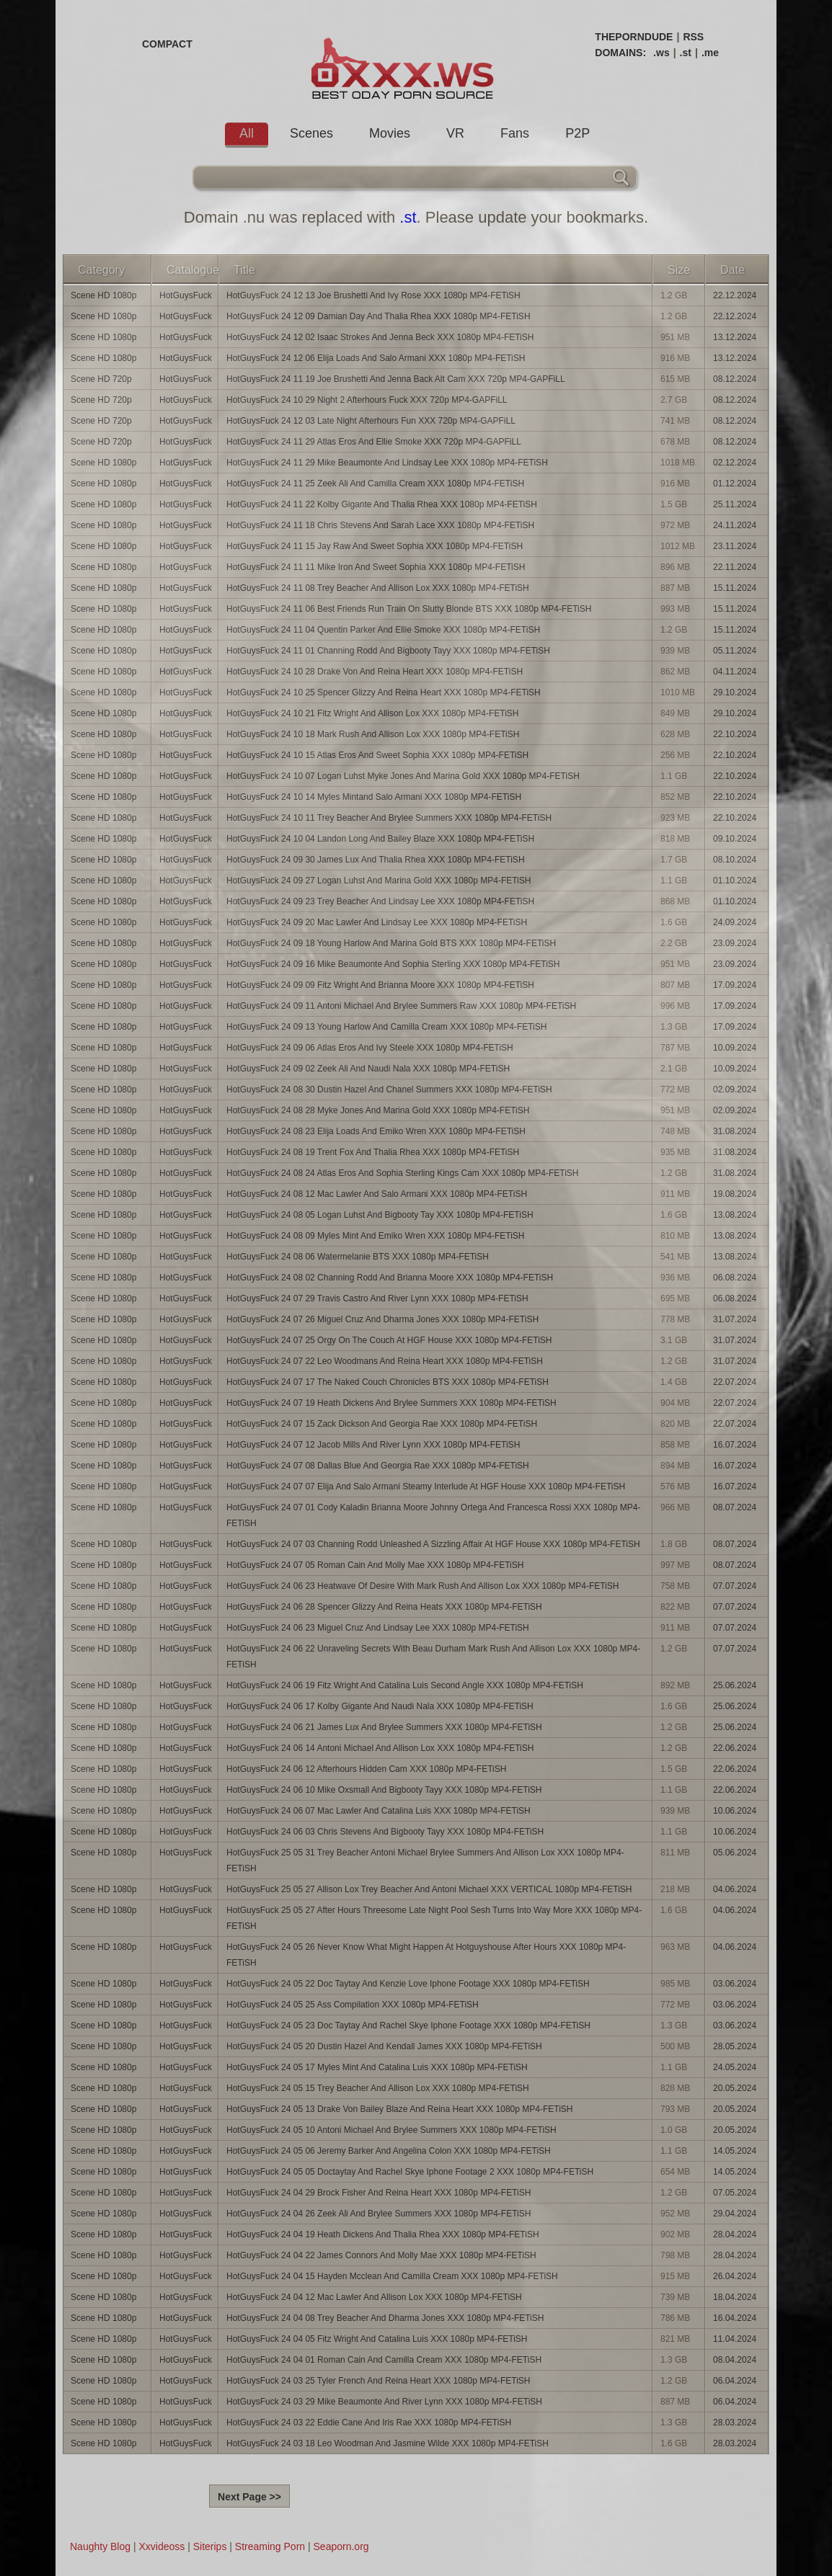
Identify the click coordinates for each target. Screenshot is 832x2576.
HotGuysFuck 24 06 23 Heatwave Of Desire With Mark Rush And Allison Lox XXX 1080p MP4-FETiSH (422, 1586)
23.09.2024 (734, 943)
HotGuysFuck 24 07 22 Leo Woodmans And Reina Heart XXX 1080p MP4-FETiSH (384, 1361)
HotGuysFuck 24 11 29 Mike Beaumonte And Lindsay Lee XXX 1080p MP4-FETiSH (387, 463)
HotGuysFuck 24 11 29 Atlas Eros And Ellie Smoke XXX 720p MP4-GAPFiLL (373, 442)
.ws (661, 52)
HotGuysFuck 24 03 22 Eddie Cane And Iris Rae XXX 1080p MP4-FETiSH (368, 2422)
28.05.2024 (734, 2046)
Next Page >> (249, 2497)
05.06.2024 (734, 1853)
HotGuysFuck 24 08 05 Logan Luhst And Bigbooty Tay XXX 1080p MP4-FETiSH (380, 1215)
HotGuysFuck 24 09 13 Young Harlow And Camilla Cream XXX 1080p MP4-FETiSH (386, 1027)
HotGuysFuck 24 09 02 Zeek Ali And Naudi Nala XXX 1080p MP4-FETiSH (368, 1069)
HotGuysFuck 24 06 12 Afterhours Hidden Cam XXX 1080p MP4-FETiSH (366, 1769)
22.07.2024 (734, 1382)
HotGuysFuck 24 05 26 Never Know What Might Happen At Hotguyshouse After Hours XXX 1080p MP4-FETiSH (426, 1955)
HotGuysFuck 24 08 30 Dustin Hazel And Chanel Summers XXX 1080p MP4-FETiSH (389, 1089)
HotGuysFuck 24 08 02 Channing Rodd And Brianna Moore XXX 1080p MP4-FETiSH (389, 1278)
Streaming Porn (270, 2546)
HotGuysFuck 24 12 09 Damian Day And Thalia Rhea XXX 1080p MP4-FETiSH (378, 316)
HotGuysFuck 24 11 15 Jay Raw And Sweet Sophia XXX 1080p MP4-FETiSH (374, 546)
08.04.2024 (734, 2360)
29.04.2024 (734, 2214)
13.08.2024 (734, 1215)
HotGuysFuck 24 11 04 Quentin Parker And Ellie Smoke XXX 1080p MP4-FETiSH (383, 630)
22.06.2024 (734, 1748)
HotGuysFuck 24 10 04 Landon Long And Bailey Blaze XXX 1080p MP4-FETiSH (380, 839)
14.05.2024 (734, 2151)
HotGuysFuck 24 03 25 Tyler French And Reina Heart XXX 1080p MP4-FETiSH (378, 2381)
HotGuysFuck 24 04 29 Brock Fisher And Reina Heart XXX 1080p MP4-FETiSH (378, 2193)
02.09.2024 (734, 1089)
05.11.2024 (734, 651)
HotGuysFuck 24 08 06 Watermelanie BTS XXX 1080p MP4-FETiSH (357, 1257)
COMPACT (167, 44)
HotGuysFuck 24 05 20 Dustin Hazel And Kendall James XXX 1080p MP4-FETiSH (384, 2046)
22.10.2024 (734, 734)
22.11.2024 (734, 567)
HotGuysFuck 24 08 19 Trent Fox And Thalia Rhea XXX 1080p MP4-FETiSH (372, 1152)
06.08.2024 (734, 1278)
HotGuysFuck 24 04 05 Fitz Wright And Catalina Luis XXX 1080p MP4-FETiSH (377, 2339)
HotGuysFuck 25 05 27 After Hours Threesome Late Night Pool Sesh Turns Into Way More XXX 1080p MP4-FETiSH (434, 1918)
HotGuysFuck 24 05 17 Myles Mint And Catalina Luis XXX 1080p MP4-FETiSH (377, 2067)
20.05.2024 (734, 2088)
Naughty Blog (100, 2546)
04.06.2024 (734, 1889)
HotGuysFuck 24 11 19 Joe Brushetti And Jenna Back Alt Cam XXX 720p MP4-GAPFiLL (395, 379)
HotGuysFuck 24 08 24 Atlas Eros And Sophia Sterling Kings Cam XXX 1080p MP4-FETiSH (402, 1173)
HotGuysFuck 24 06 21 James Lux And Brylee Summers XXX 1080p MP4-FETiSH (384, 1727)
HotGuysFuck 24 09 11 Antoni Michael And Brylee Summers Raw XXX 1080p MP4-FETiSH (401, 1006)
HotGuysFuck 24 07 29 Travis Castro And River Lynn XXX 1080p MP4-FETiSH (377, 1298)
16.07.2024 (734, 1445)
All (246, 133)
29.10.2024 (734, 692)
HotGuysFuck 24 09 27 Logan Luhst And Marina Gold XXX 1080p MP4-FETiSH (378, 880)
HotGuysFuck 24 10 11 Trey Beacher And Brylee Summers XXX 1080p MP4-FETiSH (389, 818)
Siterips (210, 2546)
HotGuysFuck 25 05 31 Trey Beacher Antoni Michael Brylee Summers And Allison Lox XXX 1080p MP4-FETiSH (425, 1860)
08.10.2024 (734, 860)
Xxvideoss (161, 2546)
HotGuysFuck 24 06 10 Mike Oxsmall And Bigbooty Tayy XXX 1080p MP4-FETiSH (384, 1790)
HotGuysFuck (185, 295)
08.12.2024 (734, 379)
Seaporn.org (341, 2546)
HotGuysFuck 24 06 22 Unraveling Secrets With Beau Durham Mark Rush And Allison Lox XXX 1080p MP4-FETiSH (433, 1657)
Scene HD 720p (101, 379)
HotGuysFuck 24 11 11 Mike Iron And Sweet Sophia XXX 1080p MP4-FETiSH (375, 567)
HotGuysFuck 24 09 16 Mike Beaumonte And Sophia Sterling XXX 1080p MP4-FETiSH (392, 964)
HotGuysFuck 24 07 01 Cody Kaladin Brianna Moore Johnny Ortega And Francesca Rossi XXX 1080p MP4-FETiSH (433, 1515)
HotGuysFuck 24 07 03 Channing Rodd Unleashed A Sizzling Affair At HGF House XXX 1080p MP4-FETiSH (433, 1544)
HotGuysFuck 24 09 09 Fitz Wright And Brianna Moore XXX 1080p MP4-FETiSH (380, 985)
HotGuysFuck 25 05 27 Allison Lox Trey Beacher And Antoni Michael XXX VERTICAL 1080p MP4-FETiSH (429, 1889)
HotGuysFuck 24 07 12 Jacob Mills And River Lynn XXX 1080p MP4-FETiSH (373, 1445)
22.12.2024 (734, 295)
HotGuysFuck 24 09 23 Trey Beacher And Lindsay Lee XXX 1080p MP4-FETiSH (380, 901)
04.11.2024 (734, 672)
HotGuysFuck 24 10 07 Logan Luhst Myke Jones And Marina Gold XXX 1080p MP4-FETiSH (403, 776)
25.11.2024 (734, 504)
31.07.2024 (734, 1319)
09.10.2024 (734, 839)
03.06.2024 (734, 1984)
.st (685, 52)
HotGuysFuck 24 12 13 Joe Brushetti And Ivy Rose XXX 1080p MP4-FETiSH (373, 295)
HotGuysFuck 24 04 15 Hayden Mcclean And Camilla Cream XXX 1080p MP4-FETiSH (392, 2276)
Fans (514, 133)
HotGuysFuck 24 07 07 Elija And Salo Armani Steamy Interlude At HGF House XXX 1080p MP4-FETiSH (425, 1486)
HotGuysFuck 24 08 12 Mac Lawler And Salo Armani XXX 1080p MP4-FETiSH (376, 1194)
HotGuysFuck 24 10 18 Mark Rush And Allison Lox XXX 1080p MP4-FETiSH (372, 734)
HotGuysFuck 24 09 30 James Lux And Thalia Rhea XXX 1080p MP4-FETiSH (375, 860)
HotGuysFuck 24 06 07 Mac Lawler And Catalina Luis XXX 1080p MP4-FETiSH (378, 1811)
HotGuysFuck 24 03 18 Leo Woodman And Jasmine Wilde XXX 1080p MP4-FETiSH (387, 2443)
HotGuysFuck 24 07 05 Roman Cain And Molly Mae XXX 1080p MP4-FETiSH (374, 1565)
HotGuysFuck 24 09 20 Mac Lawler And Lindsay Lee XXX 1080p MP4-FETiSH (376, 922)
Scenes (311, 133)
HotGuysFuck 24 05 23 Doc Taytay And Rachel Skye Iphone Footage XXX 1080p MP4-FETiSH (408, 2025)
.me (710, 52)
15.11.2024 (734, 588)
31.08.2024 (734, 1131)
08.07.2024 (734, 1507)
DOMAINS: (620, 52)
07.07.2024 (734, 1586)
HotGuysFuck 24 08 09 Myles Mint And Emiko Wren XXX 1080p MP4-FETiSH (375, 1236)
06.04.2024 (734, 2381)
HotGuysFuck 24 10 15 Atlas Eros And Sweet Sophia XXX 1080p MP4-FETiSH (377, 755)
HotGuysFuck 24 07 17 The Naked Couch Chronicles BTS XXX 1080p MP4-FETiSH (387, 1382)
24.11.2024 (734, 525)
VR (455, 133)
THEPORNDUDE (634, 37)
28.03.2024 (734, 2422)
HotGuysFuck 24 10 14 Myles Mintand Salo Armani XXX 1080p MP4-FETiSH (373, 797)
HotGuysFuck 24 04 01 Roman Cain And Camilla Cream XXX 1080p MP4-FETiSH (383, 2360)
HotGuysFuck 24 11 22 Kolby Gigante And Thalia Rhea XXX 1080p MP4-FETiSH (381, 504)
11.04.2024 (734, 2339)
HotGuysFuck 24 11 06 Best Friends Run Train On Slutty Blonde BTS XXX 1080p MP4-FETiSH (408, 609)
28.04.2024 (734, 2234)
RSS (693, 37)
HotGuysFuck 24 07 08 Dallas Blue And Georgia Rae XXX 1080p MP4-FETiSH (377, 1466)
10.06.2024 (734, 1811)
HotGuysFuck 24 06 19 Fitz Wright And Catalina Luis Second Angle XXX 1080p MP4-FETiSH (404, 1685)
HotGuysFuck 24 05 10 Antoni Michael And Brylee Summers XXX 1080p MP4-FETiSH (391, 2130)
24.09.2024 (734, 922)
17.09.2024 (734, 985)
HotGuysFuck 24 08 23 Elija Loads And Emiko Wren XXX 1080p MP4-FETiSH (376, 1131)
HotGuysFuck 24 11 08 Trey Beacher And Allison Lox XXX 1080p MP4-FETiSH (377, 588)
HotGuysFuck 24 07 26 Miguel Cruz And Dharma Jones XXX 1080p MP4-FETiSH (382, 1319)
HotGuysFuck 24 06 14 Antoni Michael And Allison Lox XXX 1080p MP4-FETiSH (380, 1748)
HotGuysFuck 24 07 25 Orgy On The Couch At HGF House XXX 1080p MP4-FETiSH (389, 1340)
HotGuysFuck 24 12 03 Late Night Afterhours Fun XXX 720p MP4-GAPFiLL (370, 421)
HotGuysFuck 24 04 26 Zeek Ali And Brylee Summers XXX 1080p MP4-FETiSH (378, 2214)
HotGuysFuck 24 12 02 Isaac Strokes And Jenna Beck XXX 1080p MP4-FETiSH (380, 337)
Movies (389, 133)
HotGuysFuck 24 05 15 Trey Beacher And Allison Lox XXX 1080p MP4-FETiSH (377, 2088)
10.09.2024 (734, 1048)
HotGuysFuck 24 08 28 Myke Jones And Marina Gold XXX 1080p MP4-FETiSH (377, 1110)
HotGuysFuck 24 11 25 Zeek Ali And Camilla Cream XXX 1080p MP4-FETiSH (375, 483)
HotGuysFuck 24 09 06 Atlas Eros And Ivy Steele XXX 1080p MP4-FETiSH (369, 1048)
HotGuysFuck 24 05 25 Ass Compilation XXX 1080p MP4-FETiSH (352, 2005)
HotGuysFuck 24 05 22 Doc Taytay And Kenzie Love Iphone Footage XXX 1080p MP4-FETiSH (408, 1984)
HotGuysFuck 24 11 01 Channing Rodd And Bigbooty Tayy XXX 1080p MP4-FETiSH (388, 651)
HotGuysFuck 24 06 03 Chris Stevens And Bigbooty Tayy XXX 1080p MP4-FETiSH (385, 1832)
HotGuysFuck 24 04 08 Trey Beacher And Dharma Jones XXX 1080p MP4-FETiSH (385, 2318)
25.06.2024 (734, 1685)
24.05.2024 (734, 2067)
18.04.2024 (734, 2297)
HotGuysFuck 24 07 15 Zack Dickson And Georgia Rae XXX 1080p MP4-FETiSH (381, 1424)
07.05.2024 (734, 2193)
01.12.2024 (734, 483)
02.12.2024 (734, 463)
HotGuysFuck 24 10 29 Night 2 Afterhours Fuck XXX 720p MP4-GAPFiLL (367, 400)
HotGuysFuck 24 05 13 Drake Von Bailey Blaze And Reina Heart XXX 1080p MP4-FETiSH (399, 2109)
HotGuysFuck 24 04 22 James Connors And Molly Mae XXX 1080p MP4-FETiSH (381, 2255)
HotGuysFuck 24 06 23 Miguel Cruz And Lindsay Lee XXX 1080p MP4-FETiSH (377, 1628)
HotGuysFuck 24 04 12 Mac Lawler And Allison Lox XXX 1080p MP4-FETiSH (374, 2297)
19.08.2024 (734, 1194)
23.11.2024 (734, 546)
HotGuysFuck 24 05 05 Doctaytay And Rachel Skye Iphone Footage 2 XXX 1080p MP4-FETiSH (409, 2172)
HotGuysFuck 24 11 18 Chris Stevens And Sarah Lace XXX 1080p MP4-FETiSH (380, 525)
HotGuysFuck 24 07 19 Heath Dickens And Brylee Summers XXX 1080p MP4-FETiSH (391, 1403)
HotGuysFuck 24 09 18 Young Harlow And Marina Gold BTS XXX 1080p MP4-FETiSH (391, 943)
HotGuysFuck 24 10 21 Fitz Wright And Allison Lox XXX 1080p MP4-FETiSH (372, 713)
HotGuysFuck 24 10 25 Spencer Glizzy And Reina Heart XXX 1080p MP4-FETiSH (383, 692)
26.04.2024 (734, 2276)
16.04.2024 (734, 2318)
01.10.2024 (734, 880)
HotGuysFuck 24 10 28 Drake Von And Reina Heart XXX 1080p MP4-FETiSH (374, 672)
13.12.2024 (734, 337)
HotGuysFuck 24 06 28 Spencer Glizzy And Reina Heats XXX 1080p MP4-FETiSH (384, 1607)
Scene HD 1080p (103, 295)
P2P (577, 133)
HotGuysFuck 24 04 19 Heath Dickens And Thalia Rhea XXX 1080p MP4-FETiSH (382, 2234)
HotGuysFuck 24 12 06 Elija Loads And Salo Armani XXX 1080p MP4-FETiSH (375, 358)
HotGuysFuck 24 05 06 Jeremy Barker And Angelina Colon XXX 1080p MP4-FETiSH (388, 2151)
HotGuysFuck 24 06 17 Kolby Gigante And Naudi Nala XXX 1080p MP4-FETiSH (380, 1706)
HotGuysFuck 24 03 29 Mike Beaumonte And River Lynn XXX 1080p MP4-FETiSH (384, 2402)
